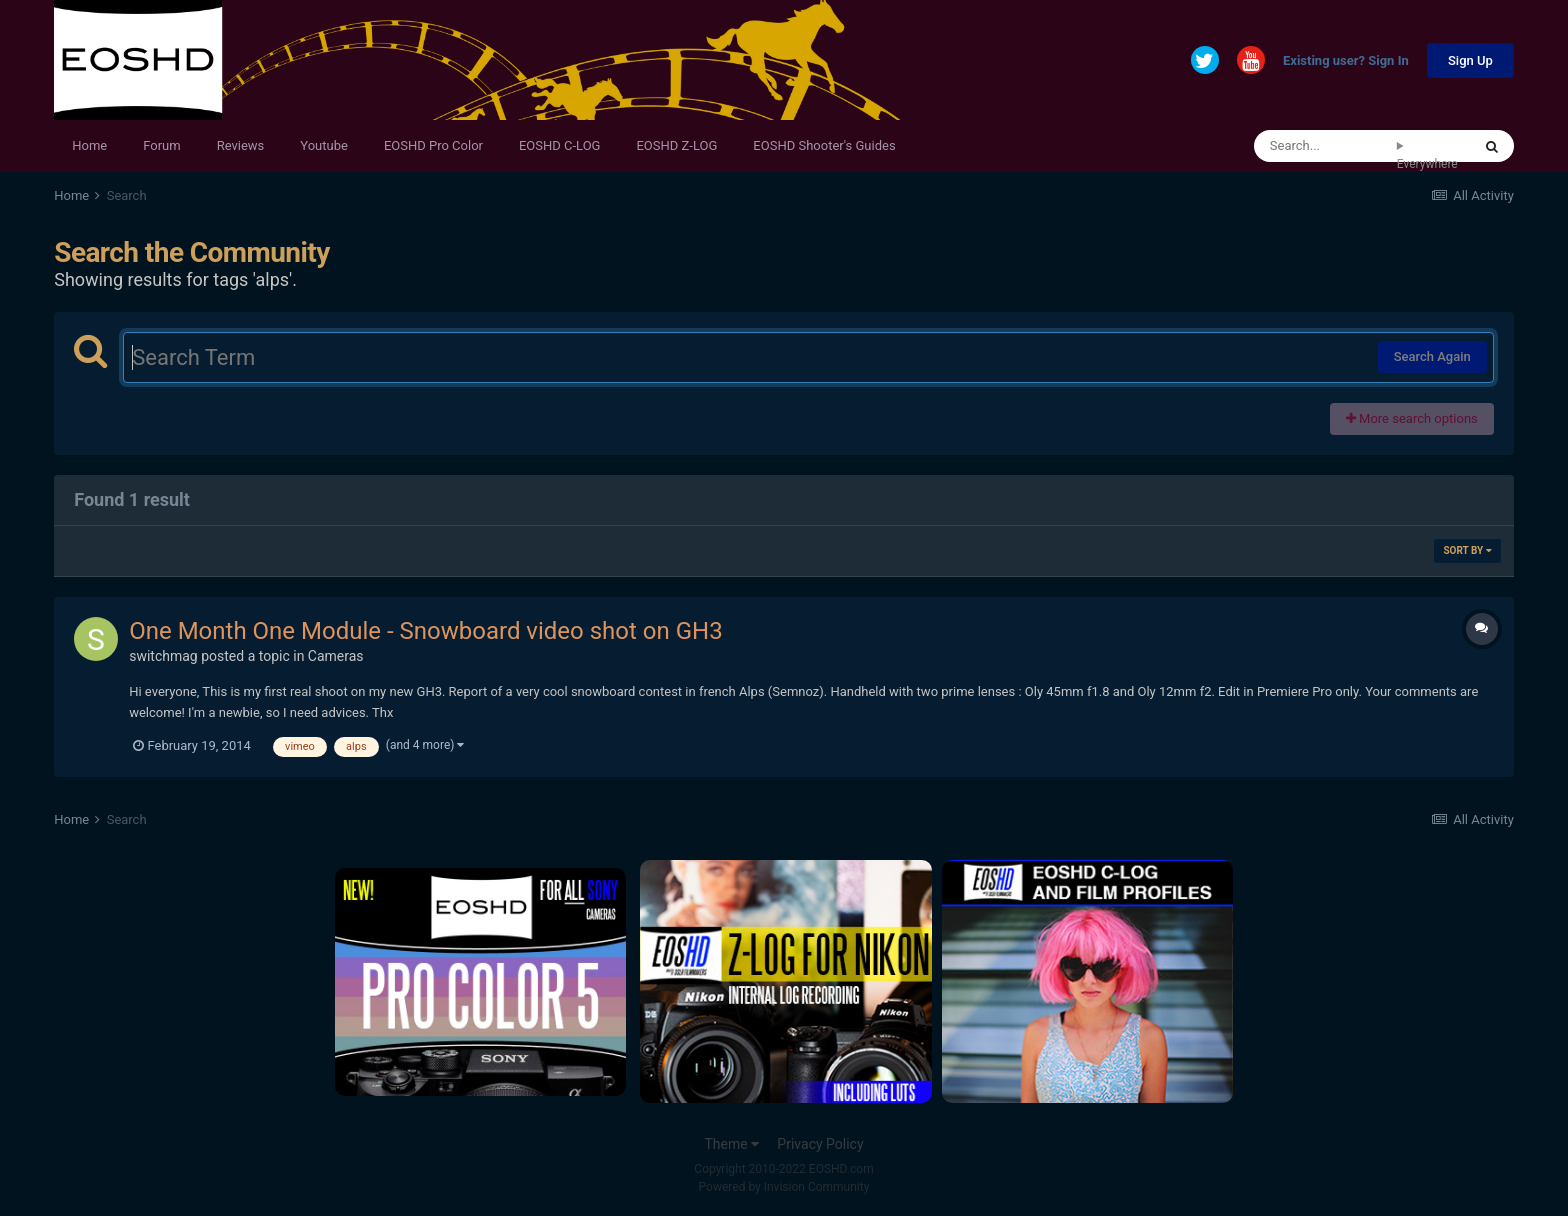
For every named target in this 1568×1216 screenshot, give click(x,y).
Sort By (1467, 550)
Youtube (324, 145)
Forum (161, 145)
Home (89, 145)
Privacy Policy (820, 1144)
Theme (731, 1144)
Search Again (1432, 356)
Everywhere (1427, 164)
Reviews (241, 145)
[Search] (1325, 146)
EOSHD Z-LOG (676, 145)
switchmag (163, 656)
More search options (1412, 418)
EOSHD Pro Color (433, 145)
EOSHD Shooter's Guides (824, 145)
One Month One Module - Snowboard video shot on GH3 (425, 631)
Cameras (336, 656)
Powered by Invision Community (784, 1187)
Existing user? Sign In (1346, 61)
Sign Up (1470, 60)
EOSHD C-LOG (560, 145)
